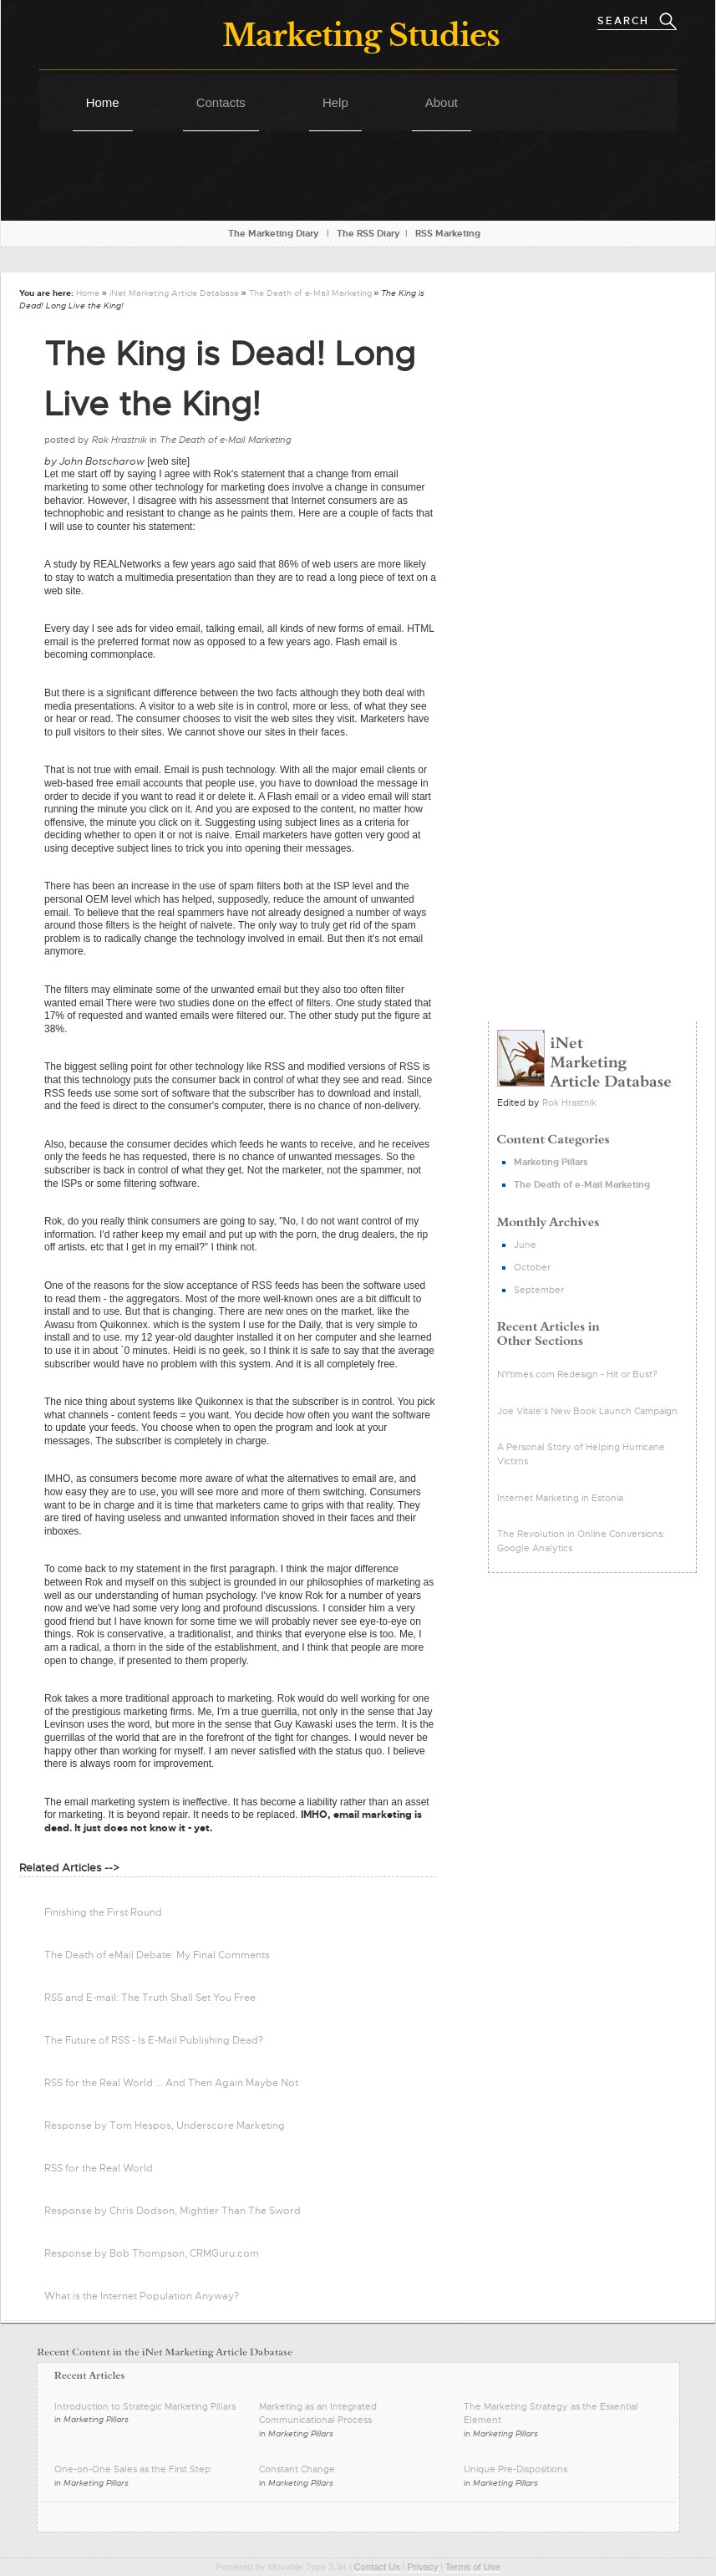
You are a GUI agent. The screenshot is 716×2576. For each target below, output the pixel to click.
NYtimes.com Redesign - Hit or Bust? (577, 1374)
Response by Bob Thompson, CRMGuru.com (151, 2253)
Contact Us (377, 2567)
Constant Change (297, 2469)
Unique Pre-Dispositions (515, 2469)
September (539, 1290)
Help (335, 102)
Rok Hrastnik (569, 1102)
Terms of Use (472, 2567)
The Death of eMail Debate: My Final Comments (157, 1955)
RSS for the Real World (98, 2168)
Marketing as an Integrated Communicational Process (318, 2413)
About (441, 102)
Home (102, 102)
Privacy (423, 2567)
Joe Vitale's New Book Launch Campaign (587, 1411)
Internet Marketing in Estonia (560, 1498)
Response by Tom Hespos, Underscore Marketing (164, 2125)
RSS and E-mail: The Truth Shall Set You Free (150, 1997)
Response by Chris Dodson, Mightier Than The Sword (172, 2210)
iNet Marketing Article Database (174, 293)
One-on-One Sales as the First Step (132, 2469)
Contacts (221, 102)
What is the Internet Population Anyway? (141, 2296)
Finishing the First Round (103, 1912)
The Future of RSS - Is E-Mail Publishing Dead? (153, 2040)
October (532, 1267)
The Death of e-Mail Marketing (310, 293)
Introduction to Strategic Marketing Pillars (145, 2406)
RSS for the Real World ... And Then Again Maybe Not (171, 2083)
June (525, 1244)
